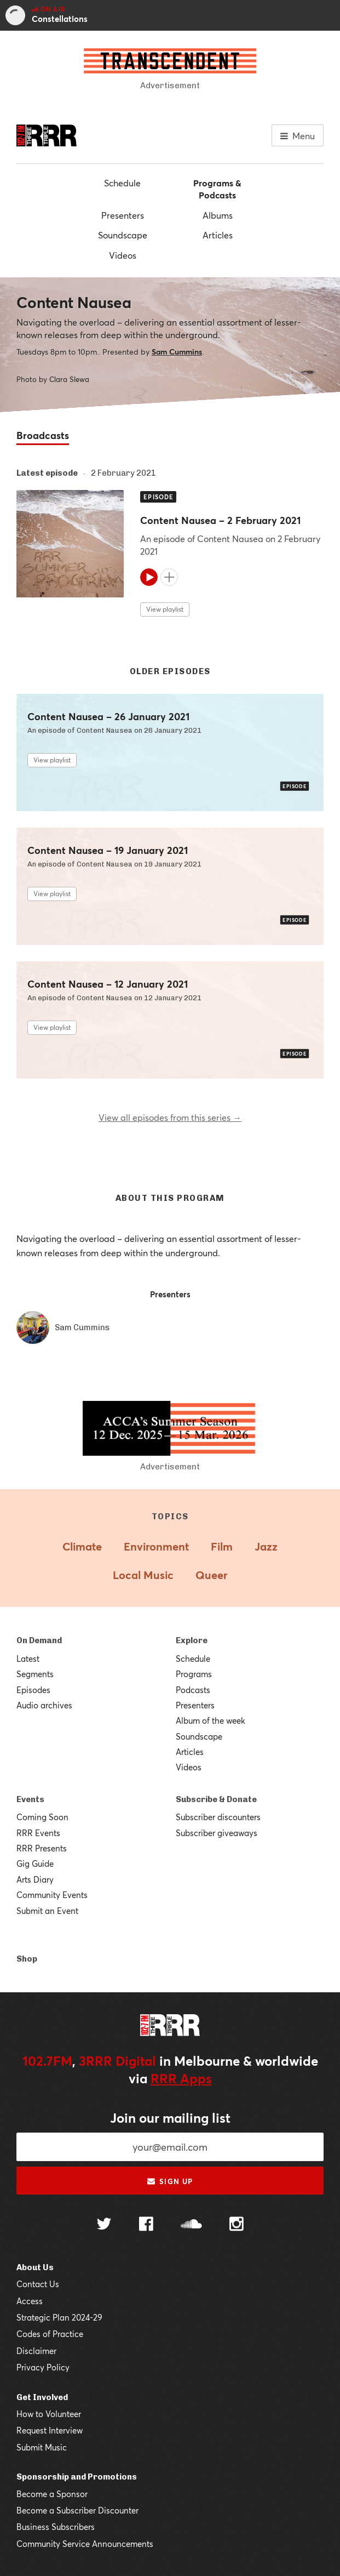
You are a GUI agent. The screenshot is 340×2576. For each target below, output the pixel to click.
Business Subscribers (55, 2526)
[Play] (149, 577)
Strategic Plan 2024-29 (59, 2317)
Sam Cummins (177, 351)
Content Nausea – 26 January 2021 (108, 716)
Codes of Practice (49, 2333)
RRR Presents (41, 1848)
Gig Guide (35, 1863)
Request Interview (49, 2430)
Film (222, 1546)
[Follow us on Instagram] (236, 2225)
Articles (218, 235)
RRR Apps (181, 2078)
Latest (27, 1658)
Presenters (122, 215)
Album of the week (210, 1720)
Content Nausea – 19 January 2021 (107, 850)
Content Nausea (73, 302)
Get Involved (42, 2397)
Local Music (143, 1575)
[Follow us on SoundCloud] (191, 2225)
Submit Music (41, 2447)
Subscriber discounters (218, 1816)
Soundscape (122, 235)
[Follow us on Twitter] (104, 2225)
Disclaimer (36, 2350)
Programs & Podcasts (217, 189)
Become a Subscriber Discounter (77, 2510)
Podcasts (193, 1689)
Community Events (52, 1894)
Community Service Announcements (84, 2543)
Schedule (122, 183)
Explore (192, 1640)
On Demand (39, 1640)
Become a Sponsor (52, 2493)
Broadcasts (42, 435)
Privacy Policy (43, 2367)
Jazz (266, 1546)
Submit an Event (47, 1910)
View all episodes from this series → (170, 1117)
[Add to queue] (169, 577)
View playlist (164, 609)
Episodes (33, 1689)
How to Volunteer (48, 2413)
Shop (26, 1959)
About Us (35, 2267)
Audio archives (44, 1705)
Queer (211, 1575)
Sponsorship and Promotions (76, 2477)
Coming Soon (42, 1816)
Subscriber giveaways (216, 1832)
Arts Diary (35, 1879)
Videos (122, 255)
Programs (194, 1673)
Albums (218, 215)
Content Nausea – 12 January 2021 (107, 984)
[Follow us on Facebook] (146, 2225)
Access (29, 2300)
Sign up (170, 2181)
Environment (156, 1546)
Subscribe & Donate (216, 1799)
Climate (82, 1546)
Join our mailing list (170, 2118)
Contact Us (37, 2283)
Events (30, 1799)
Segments (35, 1673)
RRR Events (38, 1832)
